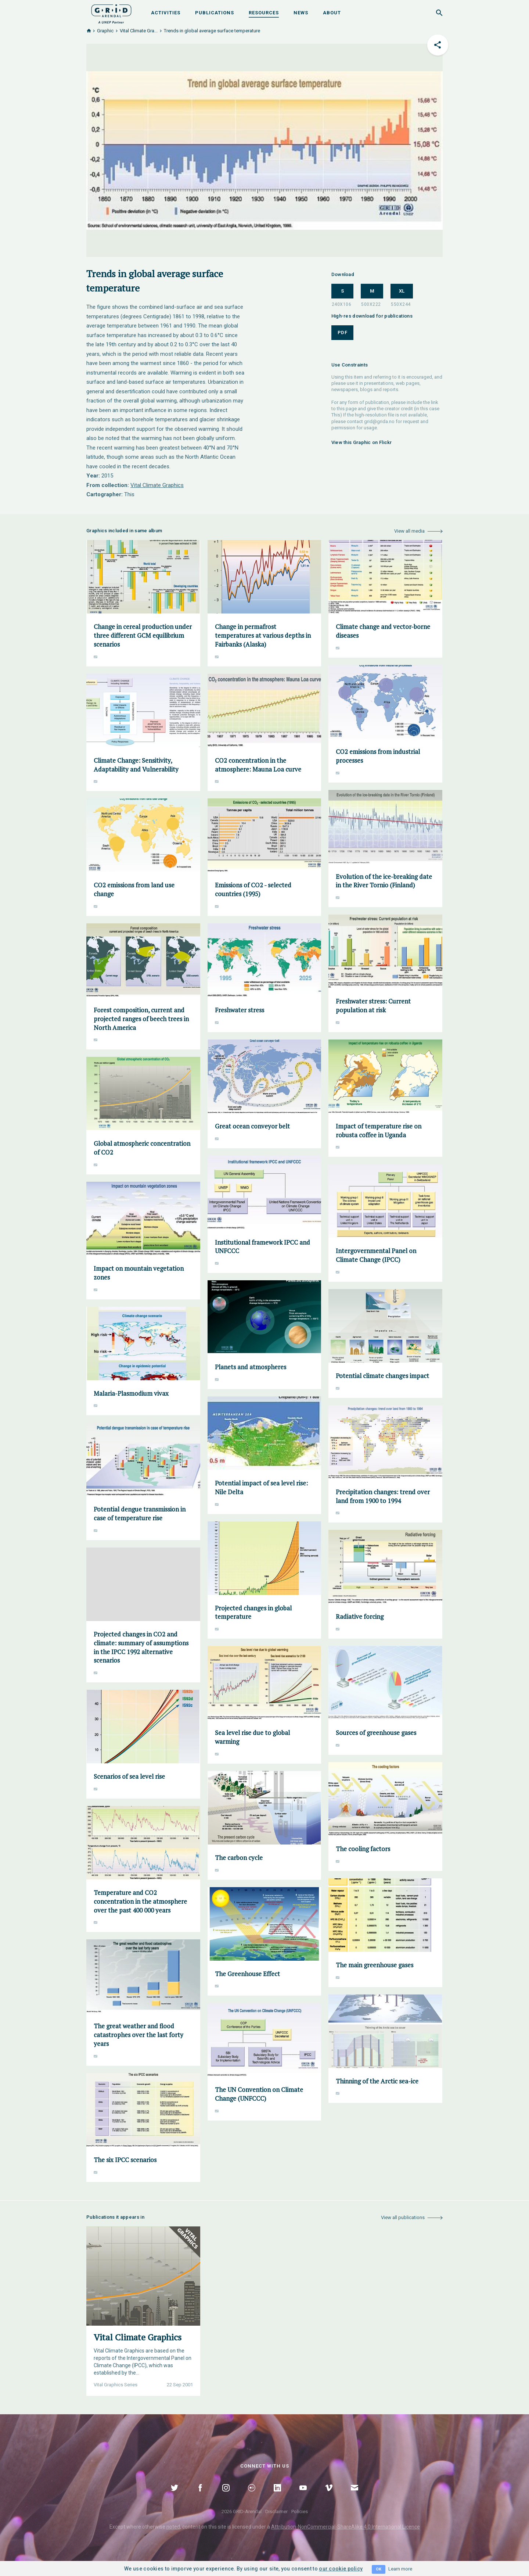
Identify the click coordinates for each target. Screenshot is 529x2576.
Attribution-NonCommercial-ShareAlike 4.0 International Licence (345, 2527)
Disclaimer (276, 2511)
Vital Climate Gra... (139, 30)
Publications (214, 12)
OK (378, 2569)
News (301, 12)
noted (173, 2527)
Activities (165, 12)
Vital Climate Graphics (157, 485)
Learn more (400, 2569)
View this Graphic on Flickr (361, 442)
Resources (264, 12)
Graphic (105, 30)
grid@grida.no (379, 421)
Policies (299, 2511)
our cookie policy (341, 2569)
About (332, 12)
